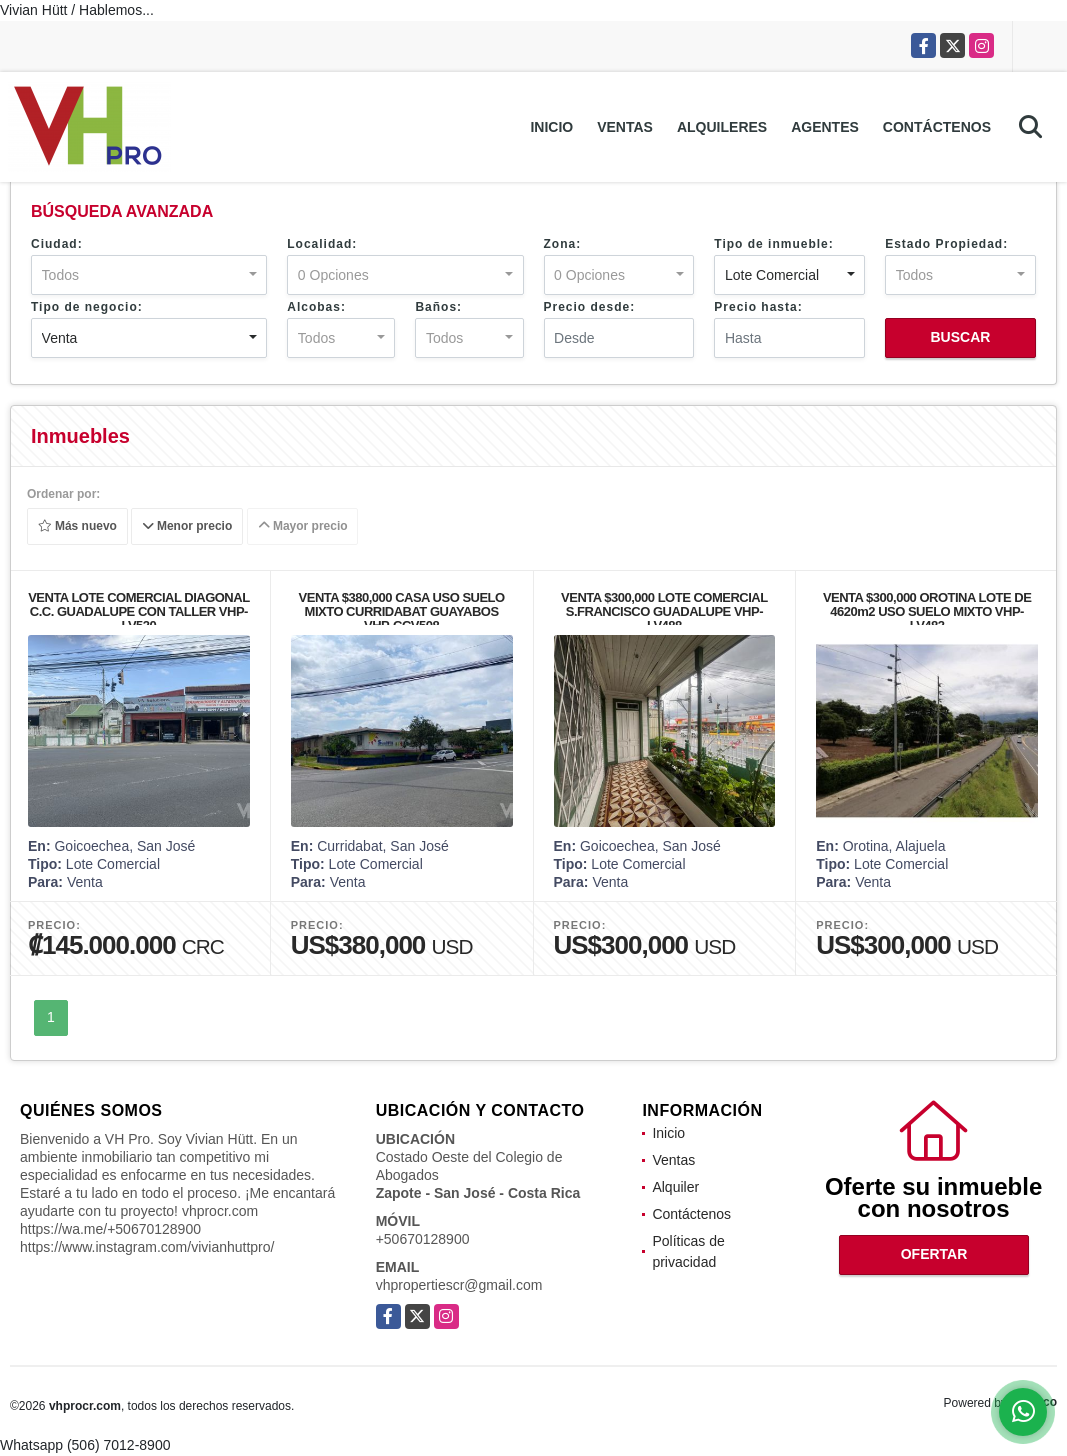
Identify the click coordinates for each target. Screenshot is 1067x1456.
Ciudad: (57, 244)
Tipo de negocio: (87, 307)
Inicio (551, 127)
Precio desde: (590, 307)
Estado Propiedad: (946, 244)
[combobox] (149, 275)
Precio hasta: (758, 307)
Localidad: (322, 244)
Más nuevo (77, 527)
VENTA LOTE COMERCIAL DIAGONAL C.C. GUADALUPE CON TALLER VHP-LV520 (138, 611)
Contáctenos (937, 127)
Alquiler (675, 1187)
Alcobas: (316, 307)
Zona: (563, 244)
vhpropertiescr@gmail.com (459, 1285)
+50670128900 (423, 1239)
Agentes (825, 127)
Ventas (625, 127)
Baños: (438, 307)
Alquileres (722, 127)
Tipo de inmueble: (773, 244)
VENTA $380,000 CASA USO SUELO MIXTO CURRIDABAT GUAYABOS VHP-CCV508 (402, 611)
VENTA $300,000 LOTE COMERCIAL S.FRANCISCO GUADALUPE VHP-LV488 (664, 611)
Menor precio (187, 527)
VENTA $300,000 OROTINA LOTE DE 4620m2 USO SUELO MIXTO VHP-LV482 (927, 611)
